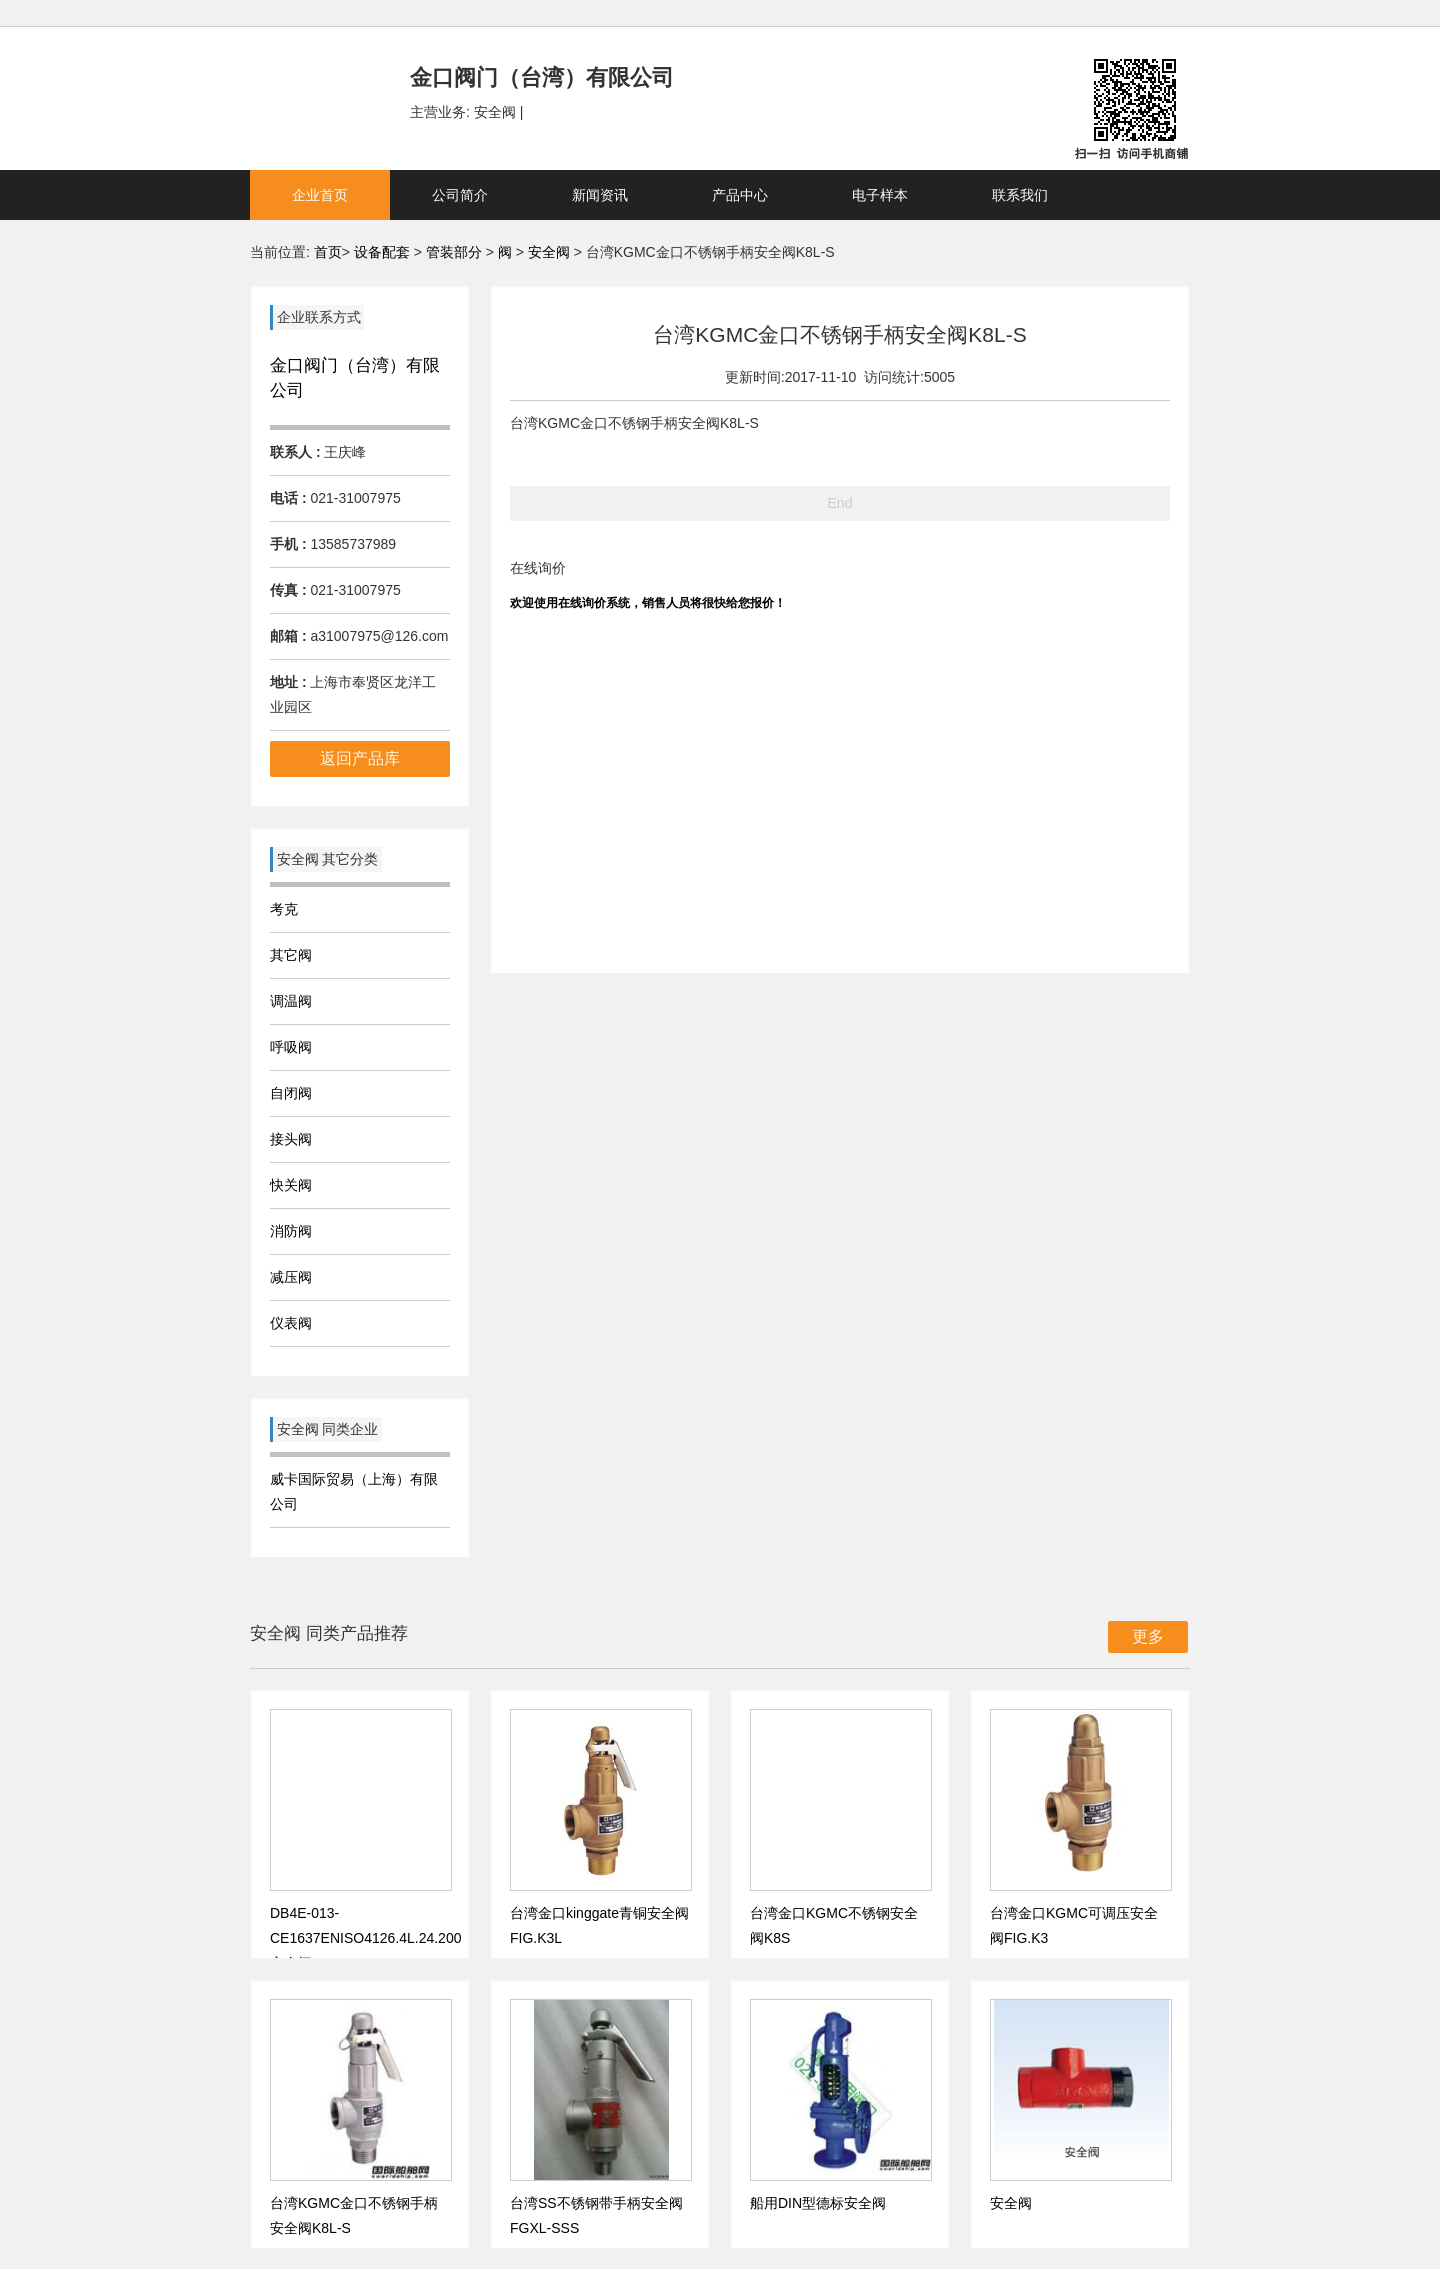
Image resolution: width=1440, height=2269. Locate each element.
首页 (328, 252)
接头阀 (291, 1139)
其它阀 (291, 955)
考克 (284, 909)
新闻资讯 (600, 195)
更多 (1148, 1636)
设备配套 (382, 252)
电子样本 (880, 195)
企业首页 (320, 195)
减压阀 (291, 1277)
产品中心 (740, 195)
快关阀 (291, 1185)
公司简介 (460, 195)
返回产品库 (360, 758)
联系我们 (1020, 195)
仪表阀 (291, 1323)
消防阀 (291, 1231)
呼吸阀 (291, 1047)
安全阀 (551, 252)
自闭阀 (291, 1093)
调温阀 (291, 1001)
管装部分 (456, 252)
